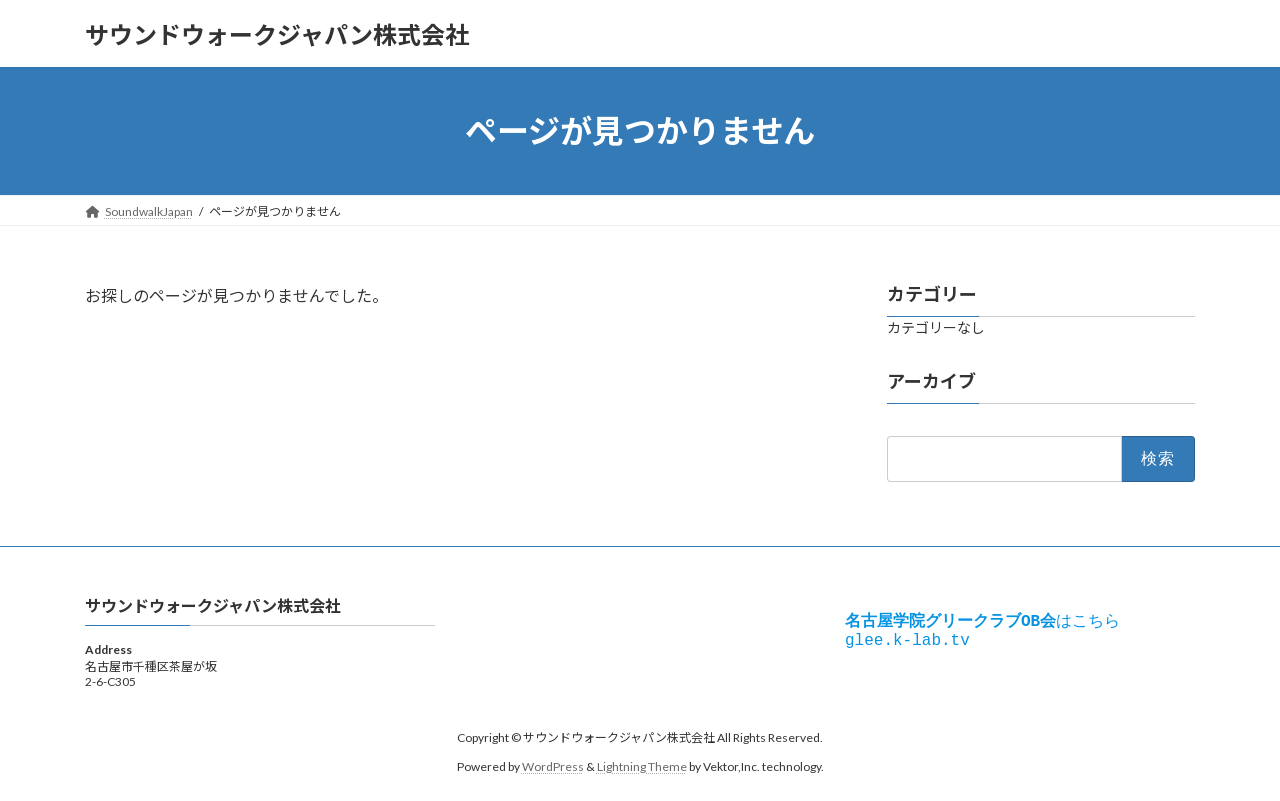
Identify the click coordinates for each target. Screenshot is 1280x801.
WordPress (553, 766)
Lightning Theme (642, 766)
